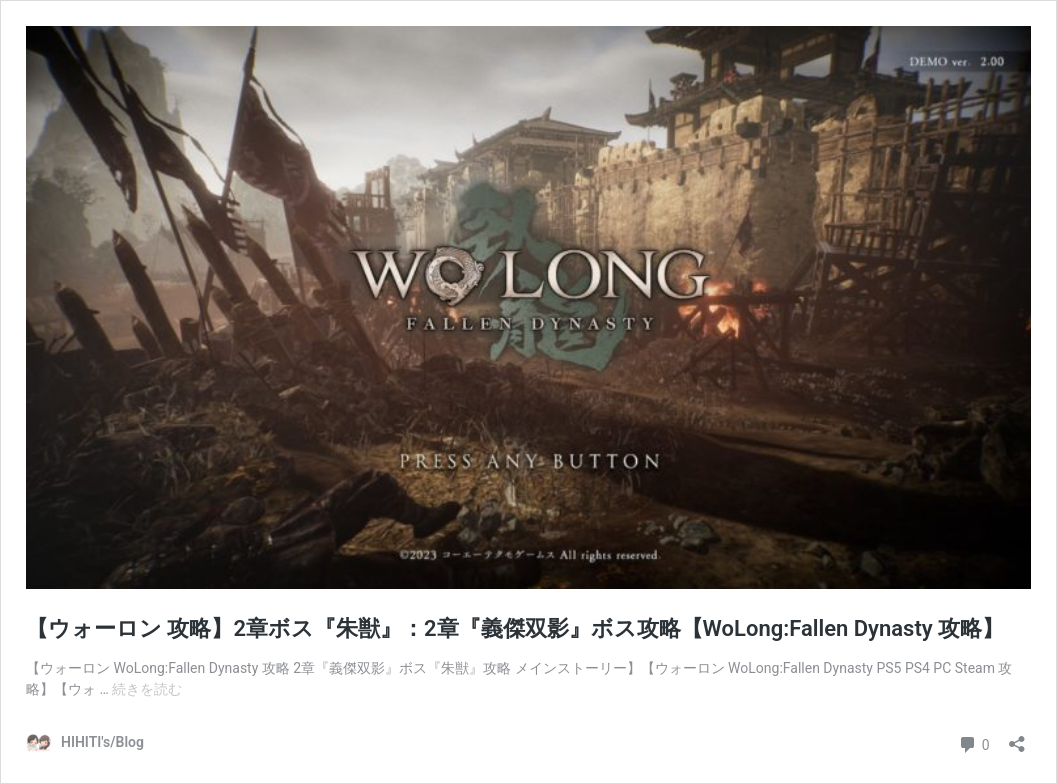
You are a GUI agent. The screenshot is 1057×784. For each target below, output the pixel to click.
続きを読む (147, 689)
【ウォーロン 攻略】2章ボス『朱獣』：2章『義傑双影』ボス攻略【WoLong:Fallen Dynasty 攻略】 (515, 628)
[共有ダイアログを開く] (1017, 737)
